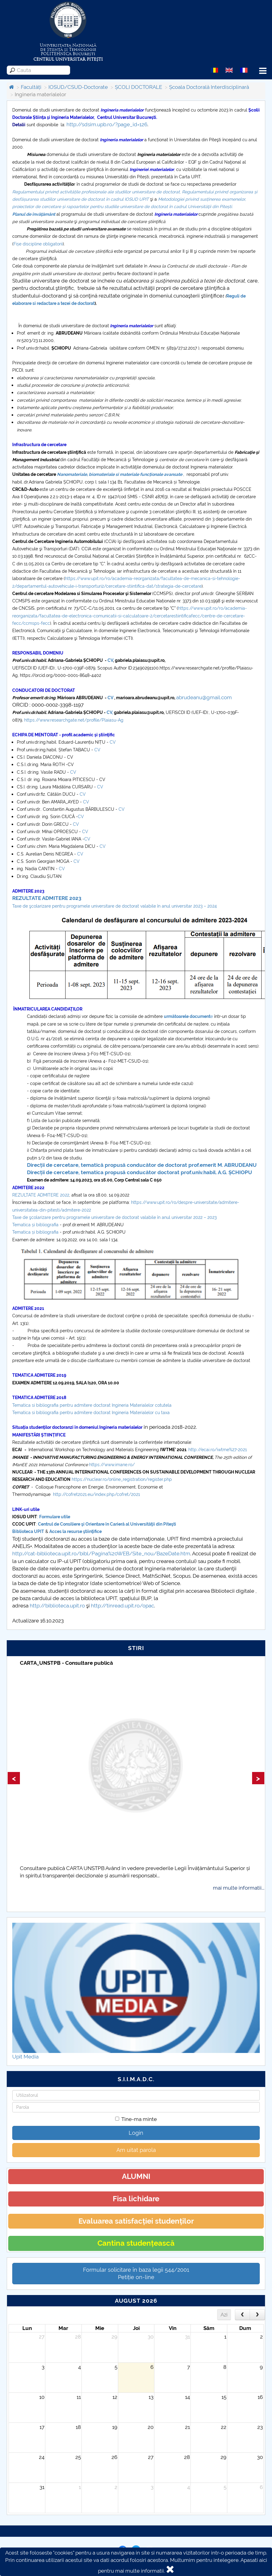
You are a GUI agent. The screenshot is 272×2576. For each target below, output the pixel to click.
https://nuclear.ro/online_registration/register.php (122, 1479)
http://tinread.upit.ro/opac (122, 1606)
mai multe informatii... (238, 1888)
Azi (224, 2315)
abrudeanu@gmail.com (204, 697)
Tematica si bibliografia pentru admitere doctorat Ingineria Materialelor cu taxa (91, 1412)
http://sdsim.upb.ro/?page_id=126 (106, 124)
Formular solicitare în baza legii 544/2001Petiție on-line (136, 2273)
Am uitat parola (136, 2150)
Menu (263, 71)
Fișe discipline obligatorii (38, 243)
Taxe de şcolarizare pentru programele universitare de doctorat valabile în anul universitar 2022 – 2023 (114, 1217)
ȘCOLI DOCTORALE (138, 87)
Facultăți (31, 87)
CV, (109, 712)
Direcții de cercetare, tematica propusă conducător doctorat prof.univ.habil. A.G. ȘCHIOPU (139, 1172)
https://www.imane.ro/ (112, 1464)
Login (136, 2133)
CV (110, 660)
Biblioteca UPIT (28, 1531)
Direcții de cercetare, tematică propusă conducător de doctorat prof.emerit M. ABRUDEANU (142, 1165)
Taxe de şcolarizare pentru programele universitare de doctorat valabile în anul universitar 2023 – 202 (113, 906)
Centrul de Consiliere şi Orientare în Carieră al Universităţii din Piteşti (107, 1524)
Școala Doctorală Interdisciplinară (209, 87)
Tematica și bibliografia (35, 1224)
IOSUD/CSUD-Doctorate (78, 87)
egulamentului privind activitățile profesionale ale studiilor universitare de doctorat (97, 191)
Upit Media (25, 2057)
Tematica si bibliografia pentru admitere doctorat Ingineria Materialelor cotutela (92, 1405)
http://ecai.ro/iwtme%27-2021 (217, 1449)
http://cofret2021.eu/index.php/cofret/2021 (96, 1494)
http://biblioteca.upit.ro (57, 1606)
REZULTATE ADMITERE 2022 (40, 1195)
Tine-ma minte (136, 2119)
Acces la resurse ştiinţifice (75, 1531)
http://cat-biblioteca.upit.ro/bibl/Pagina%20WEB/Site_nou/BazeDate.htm (101, 1553)
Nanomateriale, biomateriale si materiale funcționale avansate (119, 474)
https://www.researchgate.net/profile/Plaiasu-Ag (74, 720)
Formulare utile (54, 1516)
